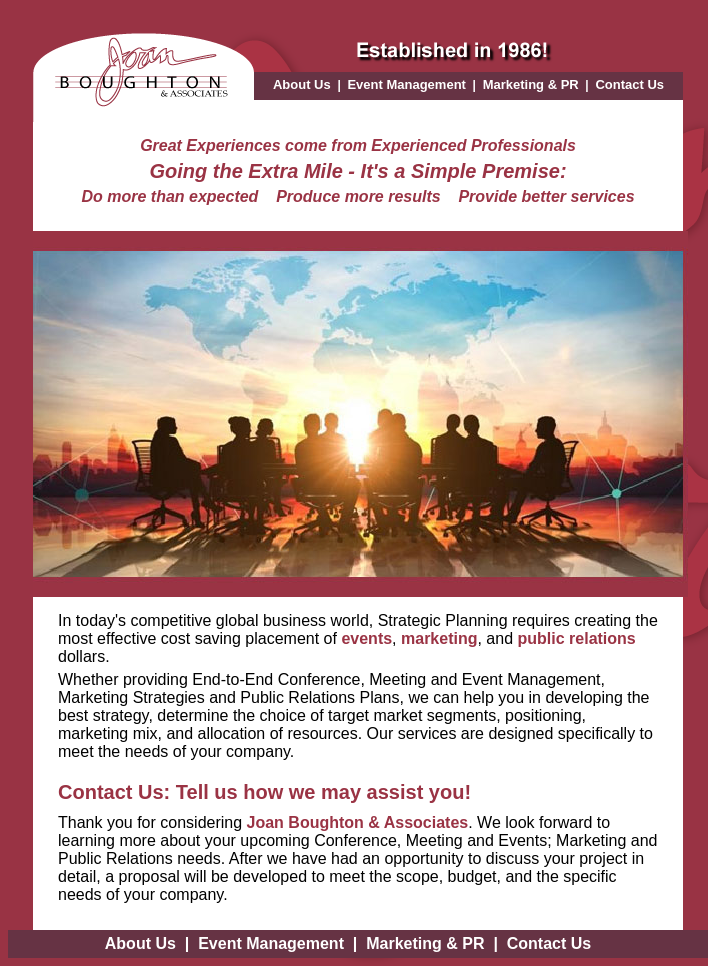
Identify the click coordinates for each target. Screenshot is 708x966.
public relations (577, 638)
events (366, 638)
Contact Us (629, 84)
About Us (302, 84)
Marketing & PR (531, 84)
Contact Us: (114, 792)
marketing (439, 638)
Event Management (406, 84)
